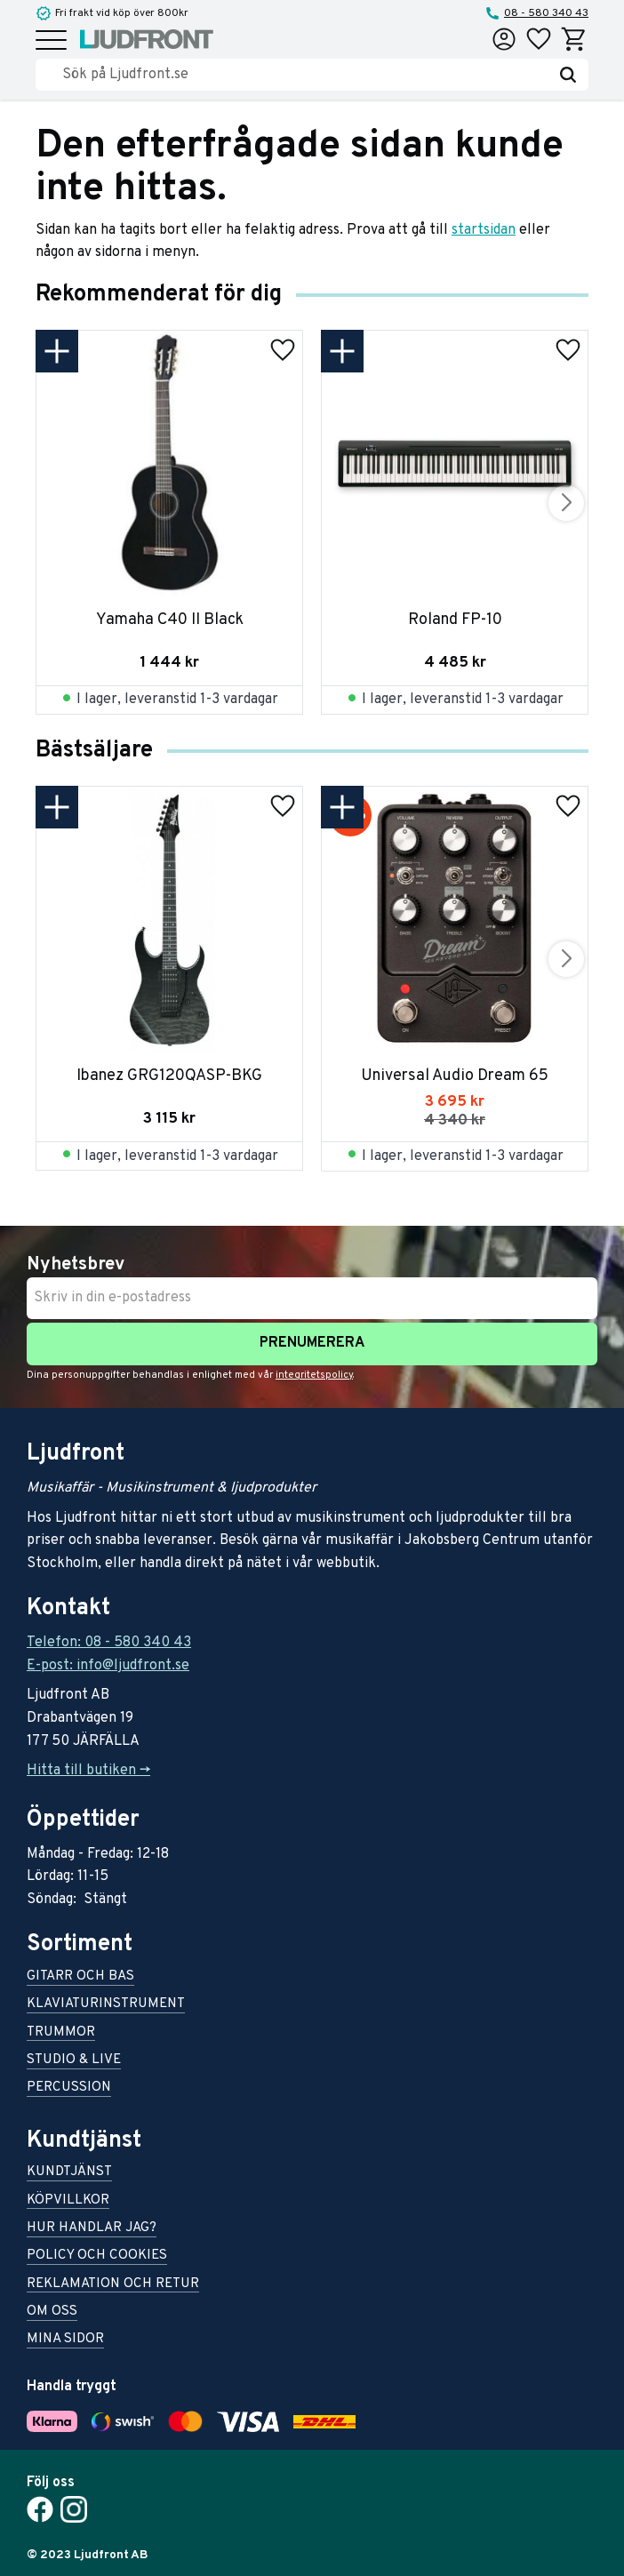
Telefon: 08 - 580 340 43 (109, 1643)
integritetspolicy (314, 1375)
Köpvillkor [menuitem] (68, 2201)
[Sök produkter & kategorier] (305, 75)
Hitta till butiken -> (88, 1771)
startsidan (484, 230)
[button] (51, 41)
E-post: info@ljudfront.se (108, 1666)
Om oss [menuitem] (52, 2312)
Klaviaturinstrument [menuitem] (106, 2004)
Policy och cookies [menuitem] (97, 2256)
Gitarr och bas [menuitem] (80, 1977)
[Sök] (568, 75)
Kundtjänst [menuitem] (69, 2172)
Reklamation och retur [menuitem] (113, 2284)
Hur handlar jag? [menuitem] (91, 2228)
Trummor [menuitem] (61, 2033)
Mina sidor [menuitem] (65, 2340)
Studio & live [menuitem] (74, 2060)
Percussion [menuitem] (69, 2088)
